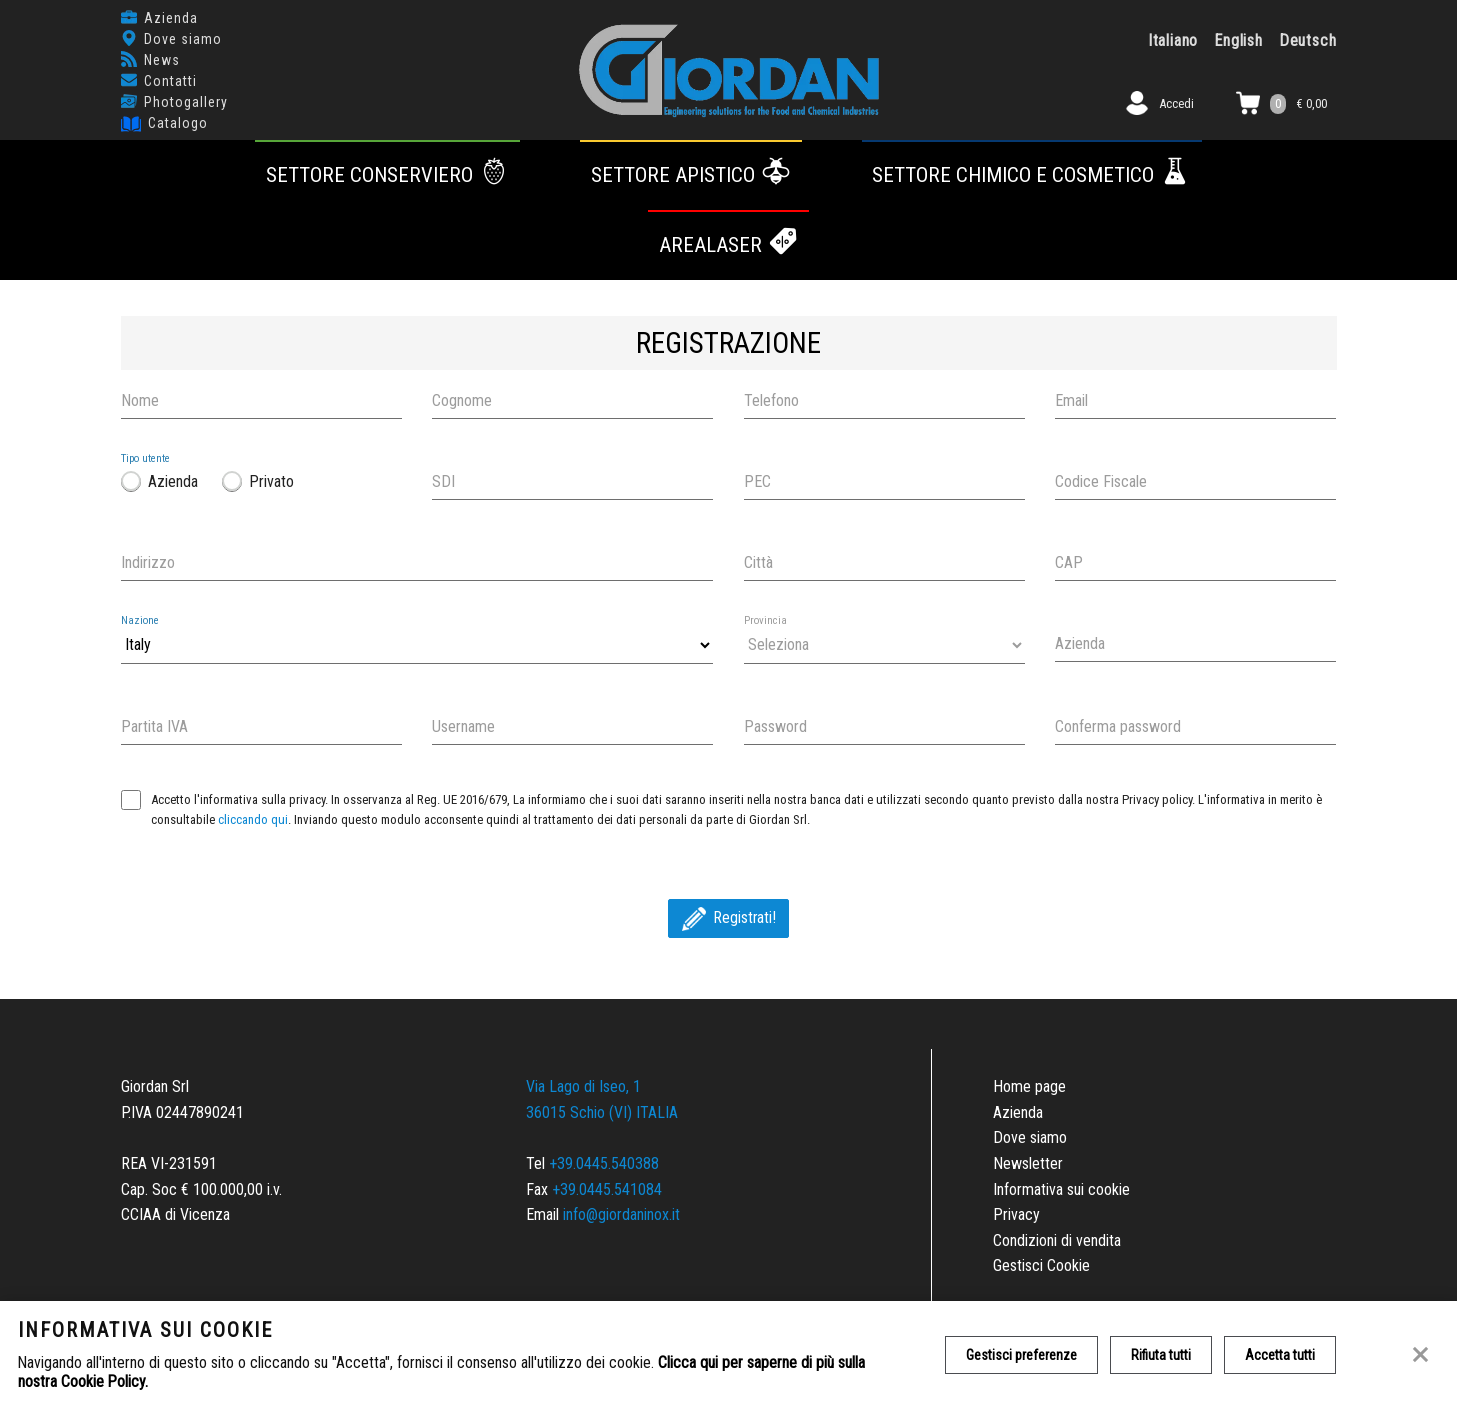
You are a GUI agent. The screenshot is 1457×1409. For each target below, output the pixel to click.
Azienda (171, 18)
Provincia (765, 620)
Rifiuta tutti (1161, 1355)
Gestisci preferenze (1021, 1355)
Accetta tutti (1280, 1355)
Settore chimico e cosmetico (1031, 175)
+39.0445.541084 (607, 1189)
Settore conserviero (388, 175)
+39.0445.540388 (604, 1163)
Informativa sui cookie (1061, 1189)
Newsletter (1028, 1163)
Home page (1029, 1086)
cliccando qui (253, 819)
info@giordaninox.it (621, 1214)
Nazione (140, 620)
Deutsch (1308, 40)
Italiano (1173, 40)
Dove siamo (183, 39)
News (162, 60)
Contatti (170, 81)
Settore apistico (691, 175)
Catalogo (178, 123)
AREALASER (729, 245)
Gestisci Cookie (1041, 1265)
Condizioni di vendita (1057, 1240)
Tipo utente (145, 458)
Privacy (1016, 1214)
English (1238, 40)
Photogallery (186, 102)
